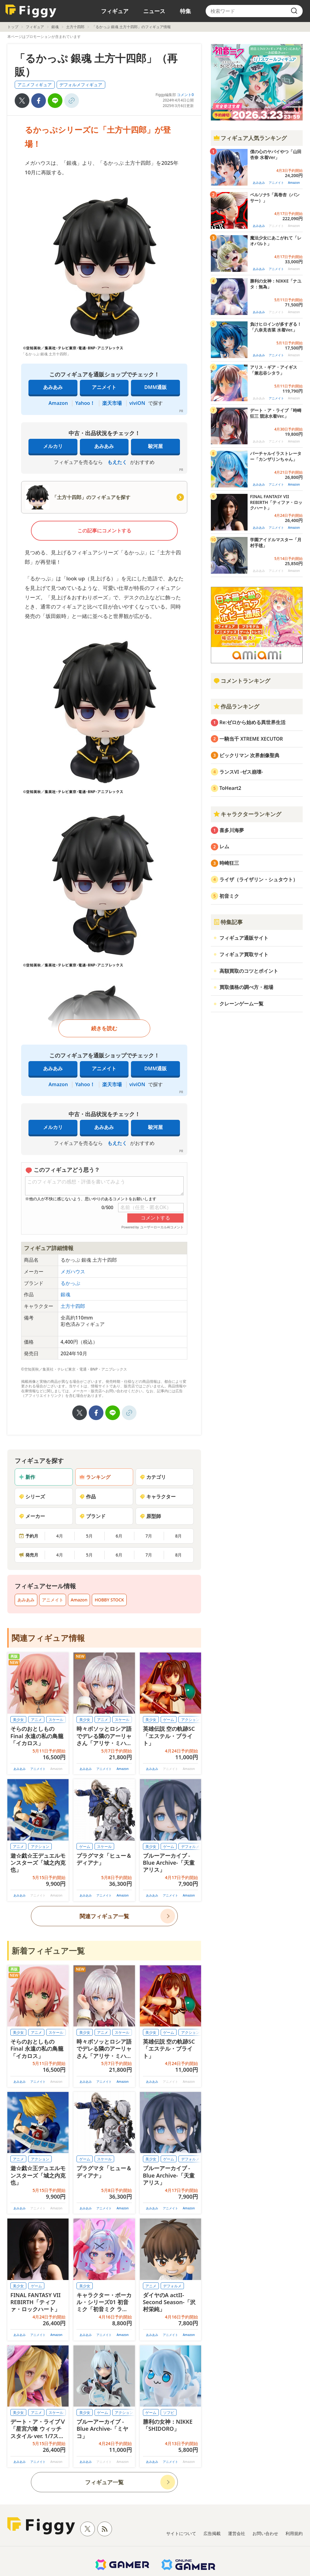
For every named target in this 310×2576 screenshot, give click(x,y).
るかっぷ (70, 1283)
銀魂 (55, 26)
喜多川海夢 (231, 830)
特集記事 (228, 922)
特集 (185, 11)
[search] (294, 11)
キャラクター (158, 1496)
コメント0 (185, 94)
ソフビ (168, 2412)
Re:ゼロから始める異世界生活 (252, 722)
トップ (12, 26)
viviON (137, 403)
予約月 (28, 1536)
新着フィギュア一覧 (48, 1950)
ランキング (94, 1477)
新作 (27, 1477)
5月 (89, 1536)
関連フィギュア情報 (48, 1637)
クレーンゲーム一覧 (241, 1003)
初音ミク (229, 896)
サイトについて (181, 2533)
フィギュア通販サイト (243, 938)
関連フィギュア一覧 (104, 1916)
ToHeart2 (230, 788)
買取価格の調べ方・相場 (246, 987)
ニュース (154, 11)
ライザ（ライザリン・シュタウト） (258, 879)
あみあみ (53, 387)
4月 (59, 1536)
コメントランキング (241, 680)
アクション (190, 1719)
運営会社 (236, 2533)
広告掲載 (212, 2533)
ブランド (92, 1516)
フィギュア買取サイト (243, 954)
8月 (178, 1536)
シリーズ (32, 1496)
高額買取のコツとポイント (248, 971)
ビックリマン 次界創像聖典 (249, 755)
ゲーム (168, 1719)
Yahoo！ (85, 403)
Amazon (58, 403)
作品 (87, 1496)
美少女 (18, 1719)
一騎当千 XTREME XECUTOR (251, 738)
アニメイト (104, 387)
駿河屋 (155, 446)
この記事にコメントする (104, 530)
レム (224, 846)
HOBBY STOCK (109, 1600)
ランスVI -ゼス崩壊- (241, 771)
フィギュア (115, 11)
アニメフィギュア (34, 84)
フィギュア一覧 (104, 2482)
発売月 (28, 1555)
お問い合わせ (265, 2533)
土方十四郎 (75, 26)
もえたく (117, 462)
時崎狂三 (229, 863)
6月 (119, 1536)
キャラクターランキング (247, 814)
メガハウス (73, 1271)
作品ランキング (236, 706)
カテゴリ (153, 1477)
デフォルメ (190, 1846)
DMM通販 (155, 387)
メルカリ (53, 446)
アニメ (36, 1719)
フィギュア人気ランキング (250, 138)
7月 (148, 1536)
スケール (56, 1719)
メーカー (32, 1516)
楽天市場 (112, 403)
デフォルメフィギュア (80, 84)
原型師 (150, 1516)
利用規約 (294, 2533)
